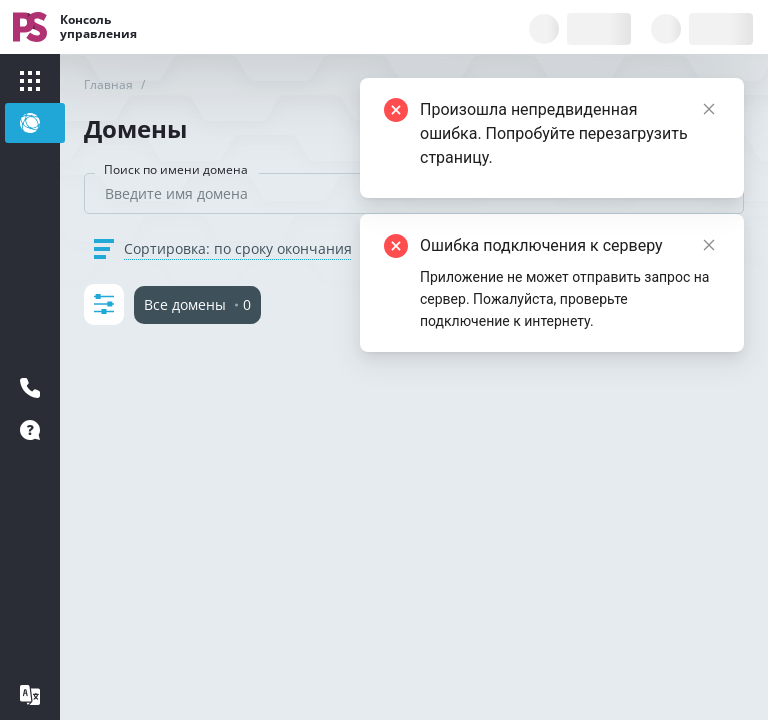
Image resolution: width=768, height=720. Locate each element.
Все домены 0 (197, 304)
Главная (108, 84)
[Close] (709, 245)
